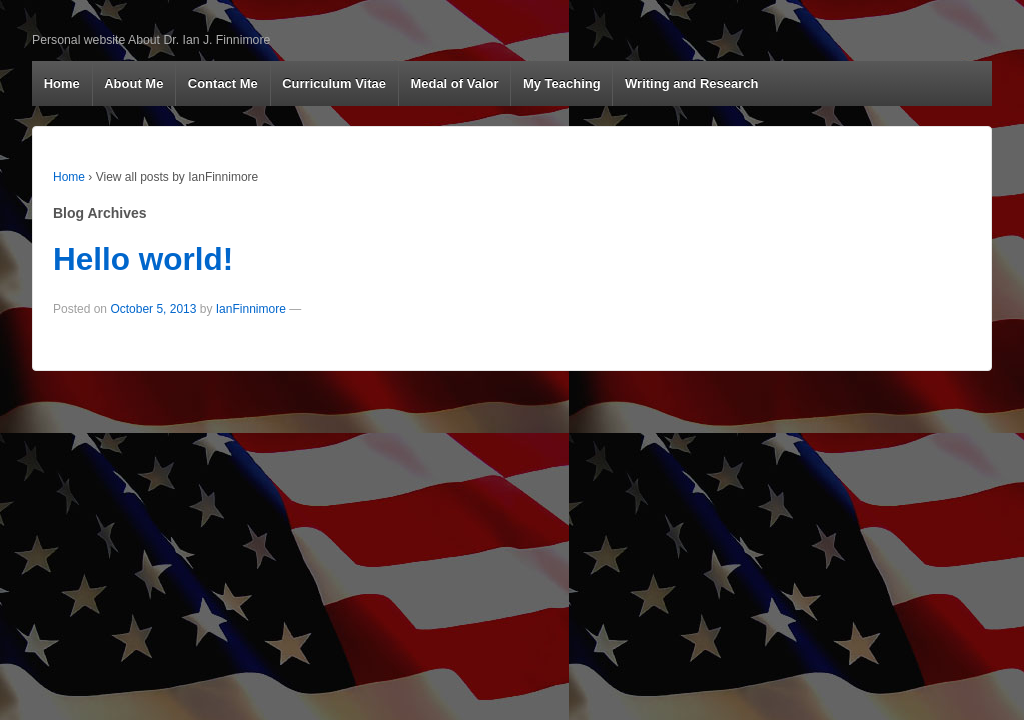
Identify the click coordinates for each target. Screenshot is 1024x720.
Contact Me (223, 83)
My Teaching (562, 83)
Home (62, 83)
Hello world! (143, 259)
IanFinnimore (251, 309)
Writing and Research (691, 83)
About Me (133, 83)
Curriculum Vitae (334, 83)
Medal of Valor (454, 83)
